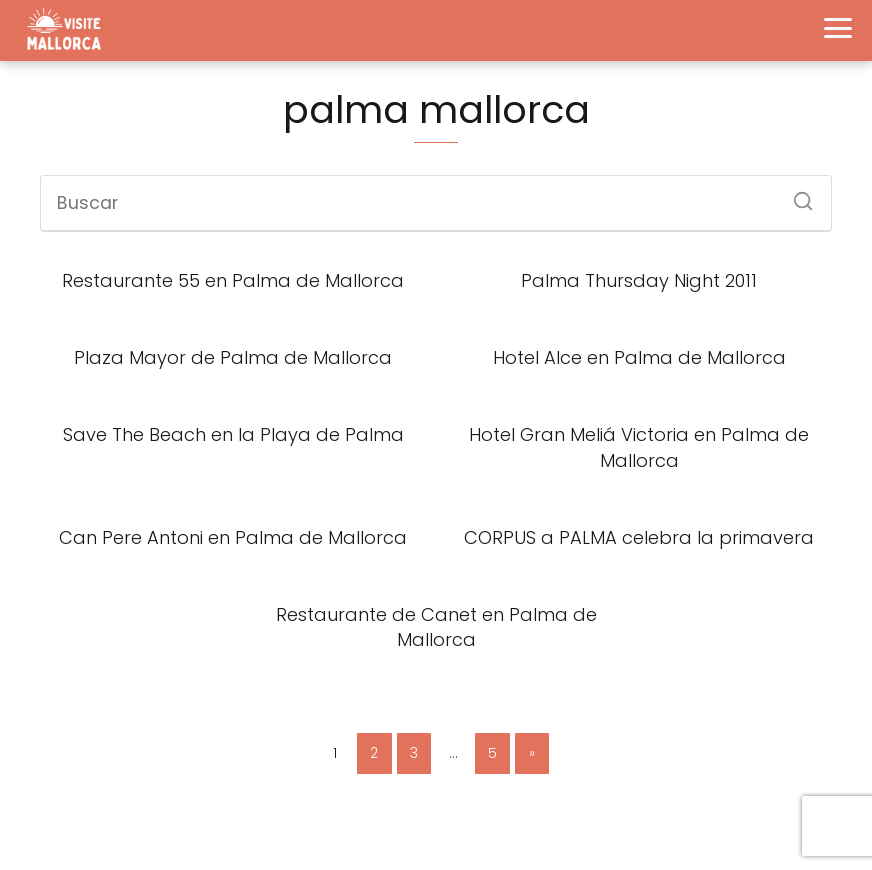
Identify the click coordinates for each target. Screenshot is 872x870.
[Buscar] (796, 195)
